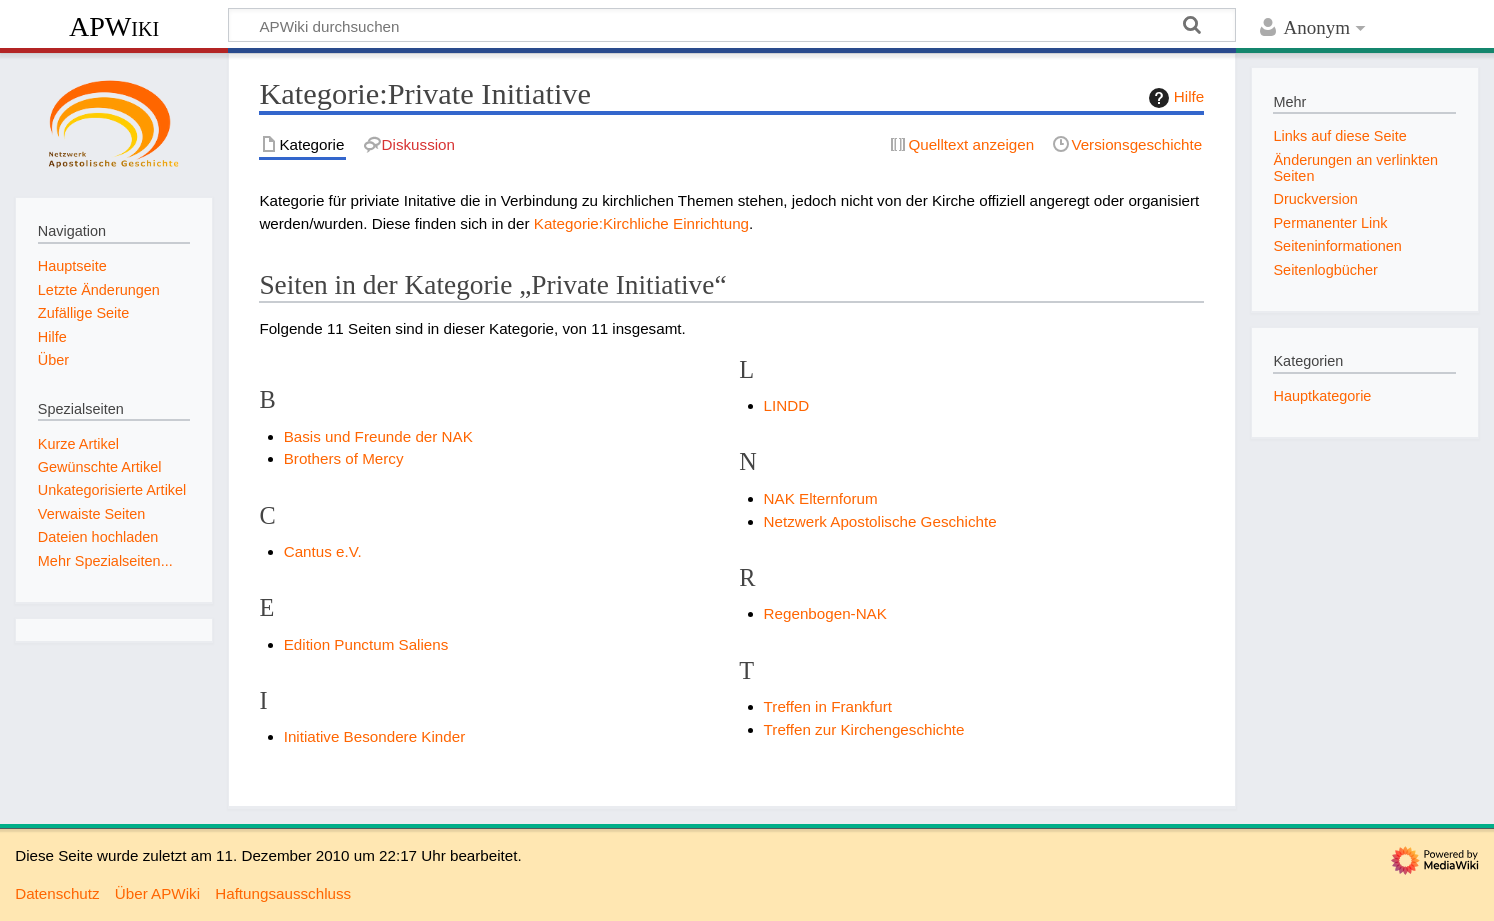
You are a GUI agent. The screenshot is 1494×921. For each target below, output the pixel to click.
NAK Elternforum (821, 498)
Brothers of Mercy (344, 458)
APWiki (114, 26)
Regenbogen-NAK (825, 613)
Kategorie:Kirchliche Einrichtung (641, 223)
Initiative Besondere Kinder (375, 736)
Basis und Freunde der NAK (378, 436)
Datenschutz (57, 893)
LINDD (787, 405)
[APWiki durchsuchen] (732, 25)
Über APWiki (157, 893)
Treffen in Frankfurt (828, 706)
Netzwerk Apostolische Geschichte (880, 521)
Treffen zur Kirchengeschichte (864, 729)
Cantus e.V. (323, 551)
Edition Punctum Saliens (366, 644)
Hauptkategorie (1322, 396)
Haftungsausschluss (283, 893)
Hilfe (1174, 98)
